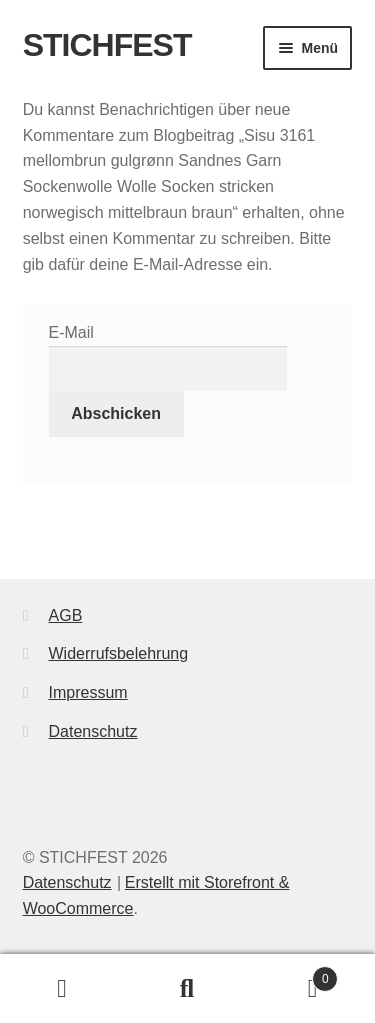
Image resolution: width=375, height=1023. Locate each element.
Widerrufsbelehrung (119, 653)
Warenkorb (294, 975)
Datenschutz (93, 731)
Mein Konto (62, 989)
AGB (66, 615)
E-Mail (71, 332)
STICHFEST (107, 45)
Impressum (88, 692)
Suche (187, 989)
